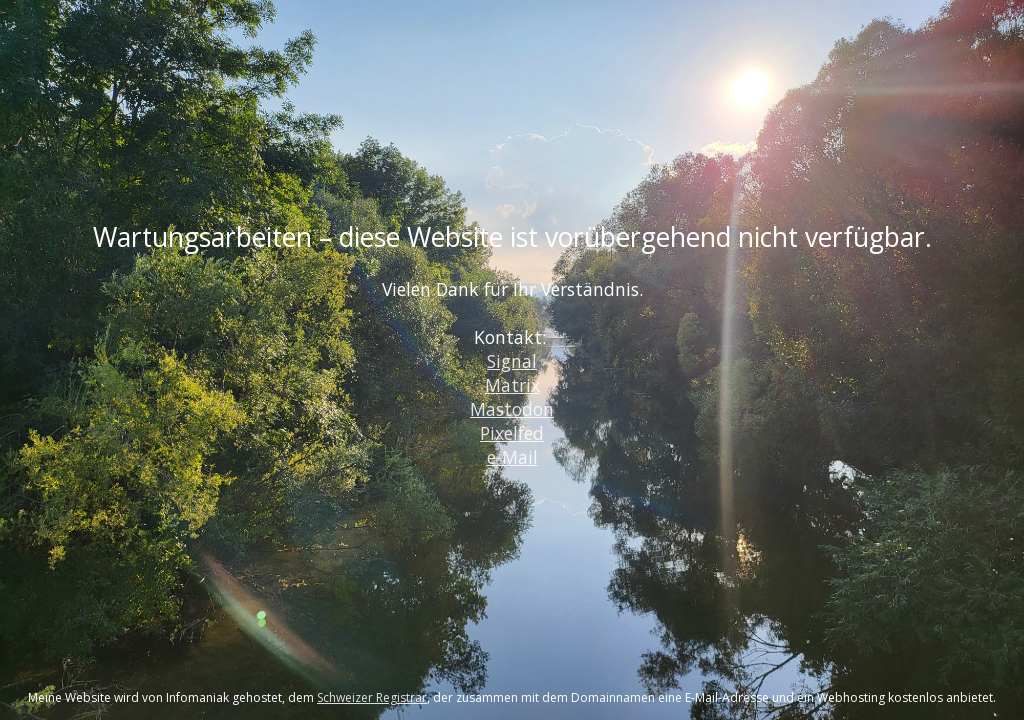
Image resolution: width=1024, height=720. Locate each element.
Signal (512, 361)
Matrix (512, 385)
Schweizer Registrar (372, 697)
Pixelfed (512, 433)
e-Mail (512, 457)
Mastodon (512, 409)
